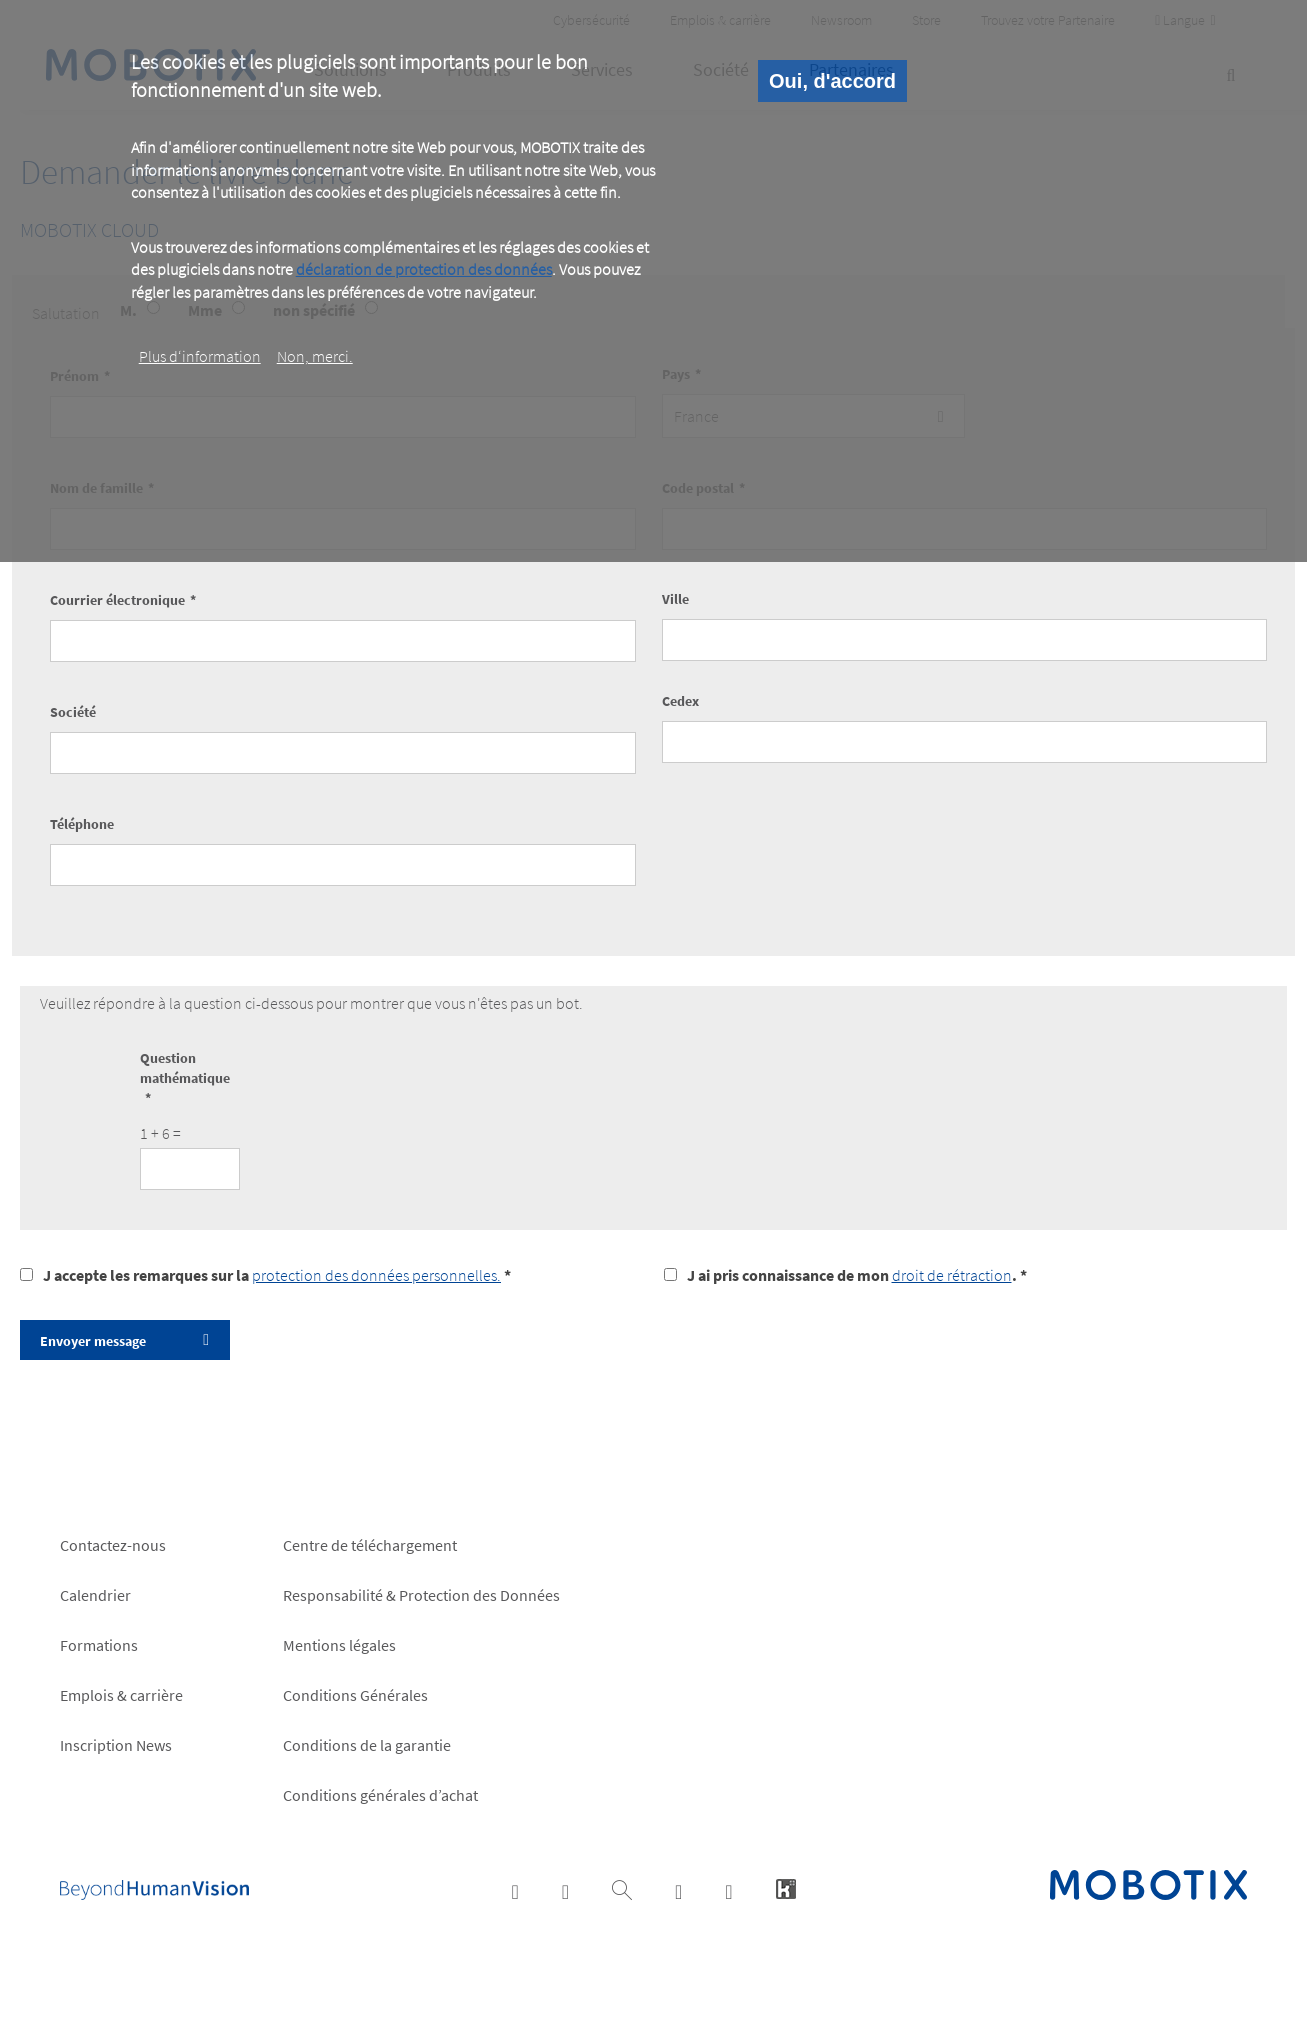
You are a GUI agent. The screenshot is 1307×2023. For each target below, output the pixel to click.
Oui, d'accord (832, 81)
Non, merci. (315, 356)
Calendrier (95, 1595)
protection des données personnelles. (376, 1275)
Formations (99, 1645)
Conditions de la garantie (367, 1745)
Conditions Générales (355, 1695)
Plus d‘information (200, 356)
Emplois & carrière (121, 1695)
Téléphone (82, 824)
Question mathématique (185, 1068)
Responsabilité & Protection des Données (421, 1595)
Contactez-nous (113, 1545)
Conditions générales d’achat (380, 1795)
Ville (675, 599)
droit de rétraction (952, 1275)
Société (73, 712)
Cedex (680, 701)
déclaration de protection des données (424, 269)
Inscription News (116, 1745)
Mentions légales (339, 1645)
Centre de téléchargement (370, 1545)
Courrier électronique (117, 600)
